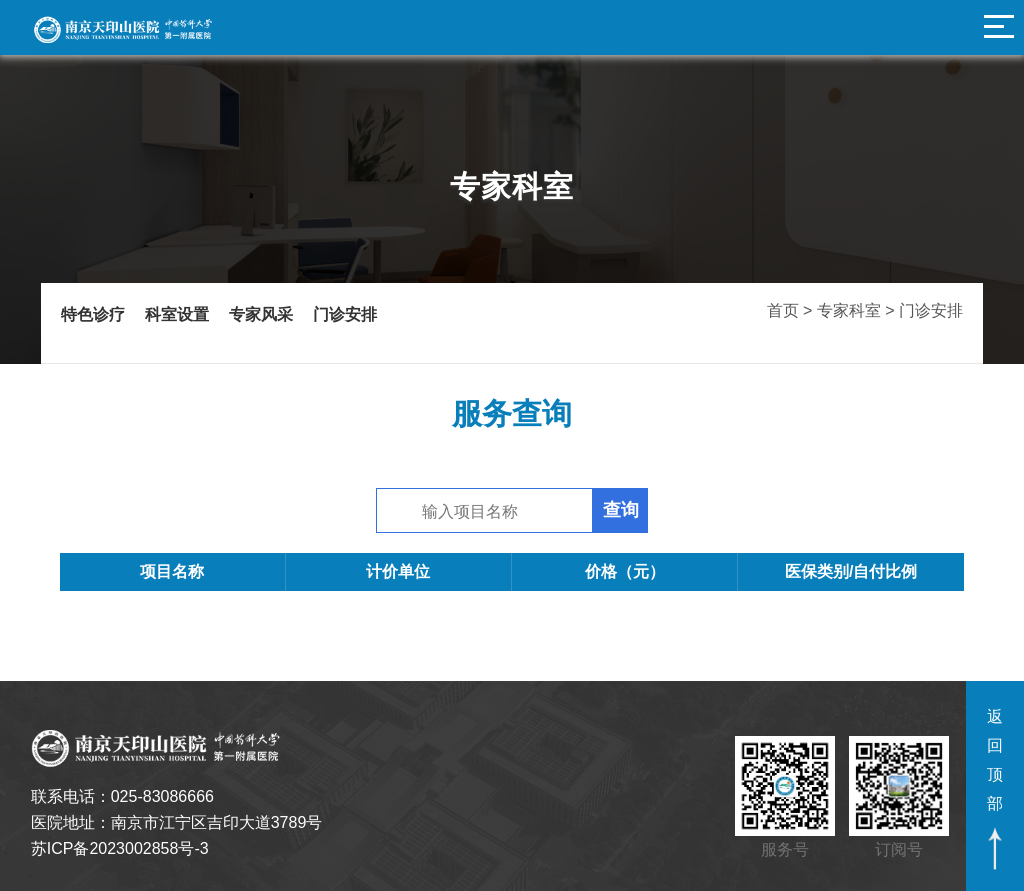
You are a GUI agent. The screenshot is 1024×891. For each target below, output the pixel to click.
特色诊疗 (93, 315)
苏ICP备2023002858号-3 (120, 848)
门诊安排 (345, 315)
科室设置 (177, 315)
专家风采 (261, 315)
